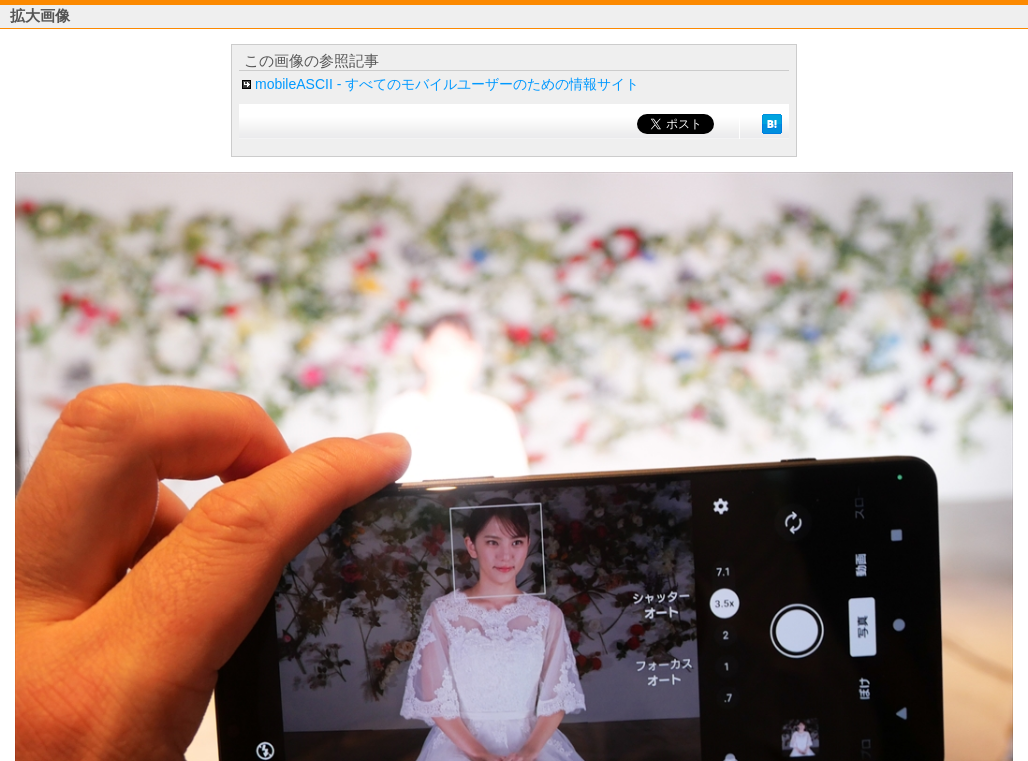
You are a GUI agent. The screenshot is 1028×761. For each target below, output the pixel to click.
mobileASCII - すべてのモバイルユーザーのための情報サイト (447, 84)
